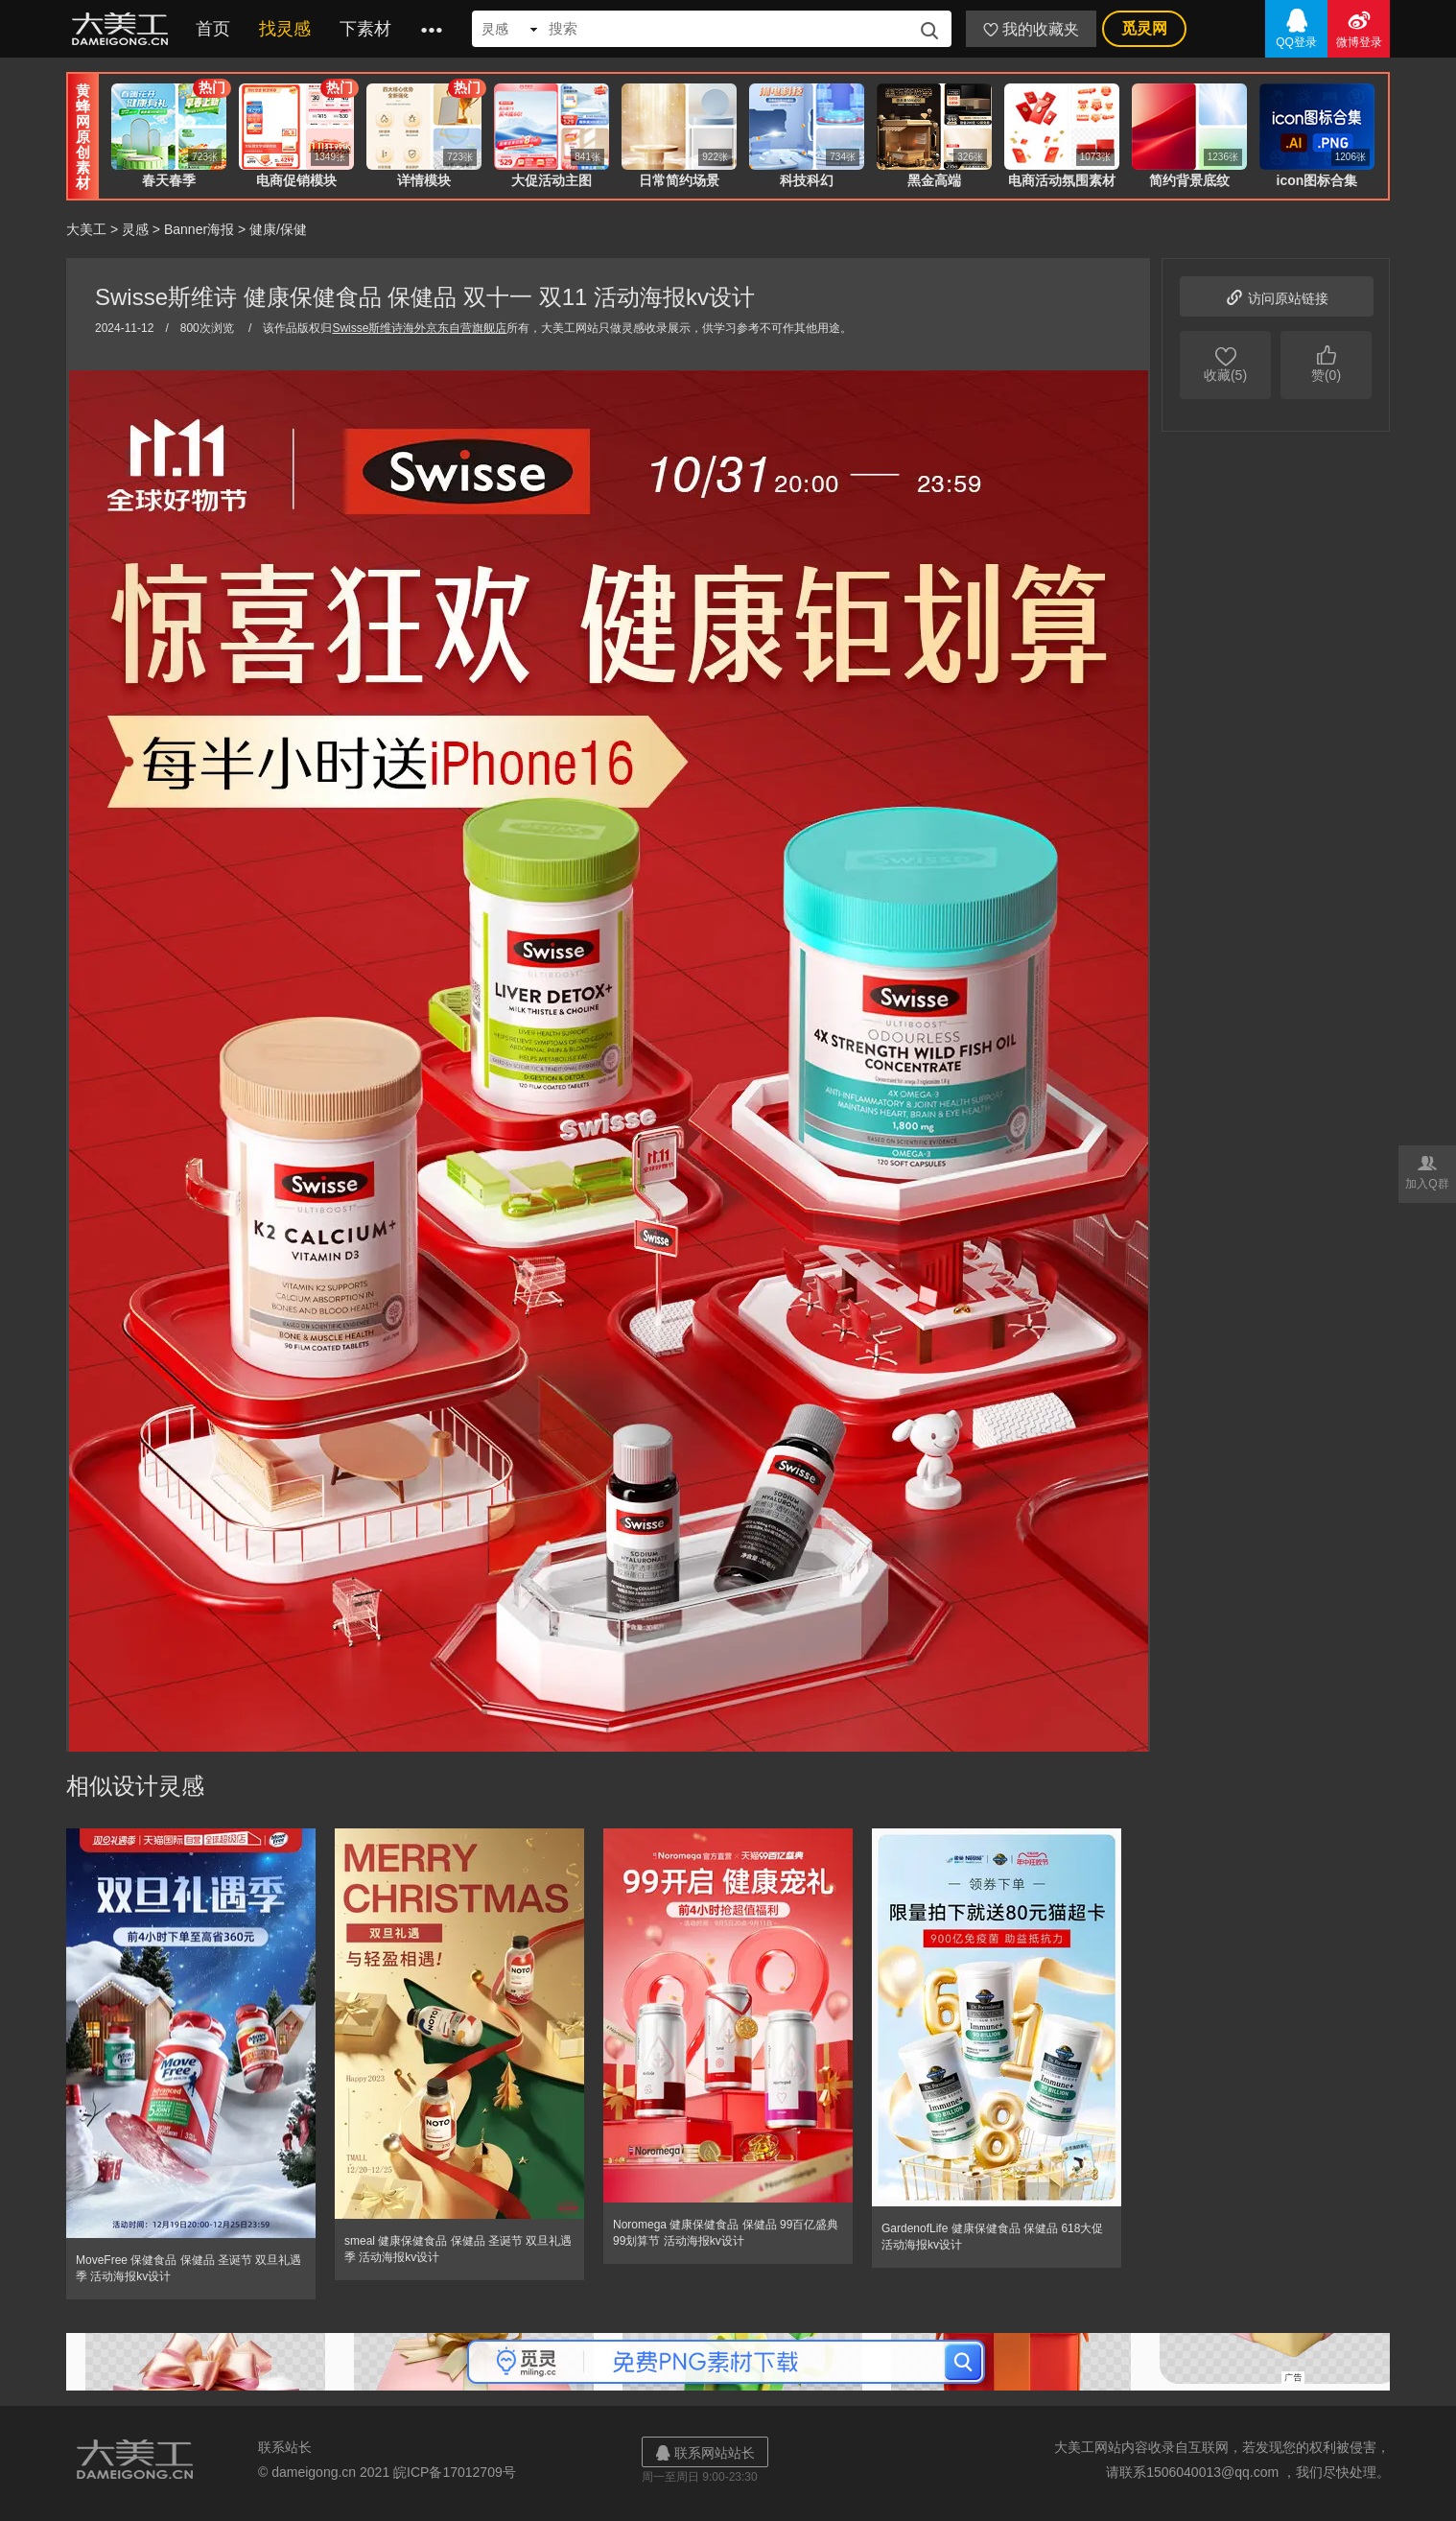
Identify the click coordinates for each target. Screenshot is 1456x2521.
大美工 (123, 29)
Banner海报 (199, 229)
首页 (213, 28)
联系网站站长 (705, 2452)
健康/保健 (278, 229)
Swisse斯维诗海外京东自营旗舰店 (419, 328)
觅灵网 (1144, 28)
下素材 (365, 28)
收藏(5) (1225, 362)
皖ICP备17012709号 (454, 2472)
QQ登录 (1296, 27)
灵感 (135, 229)
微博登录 (1358, 27)
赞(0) (1326, 362)
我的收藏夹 (1031, 29)
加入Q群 (1427, 1170)
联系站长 (285, 2447)
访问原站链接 (1276, 296)
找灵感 (285, 28)
